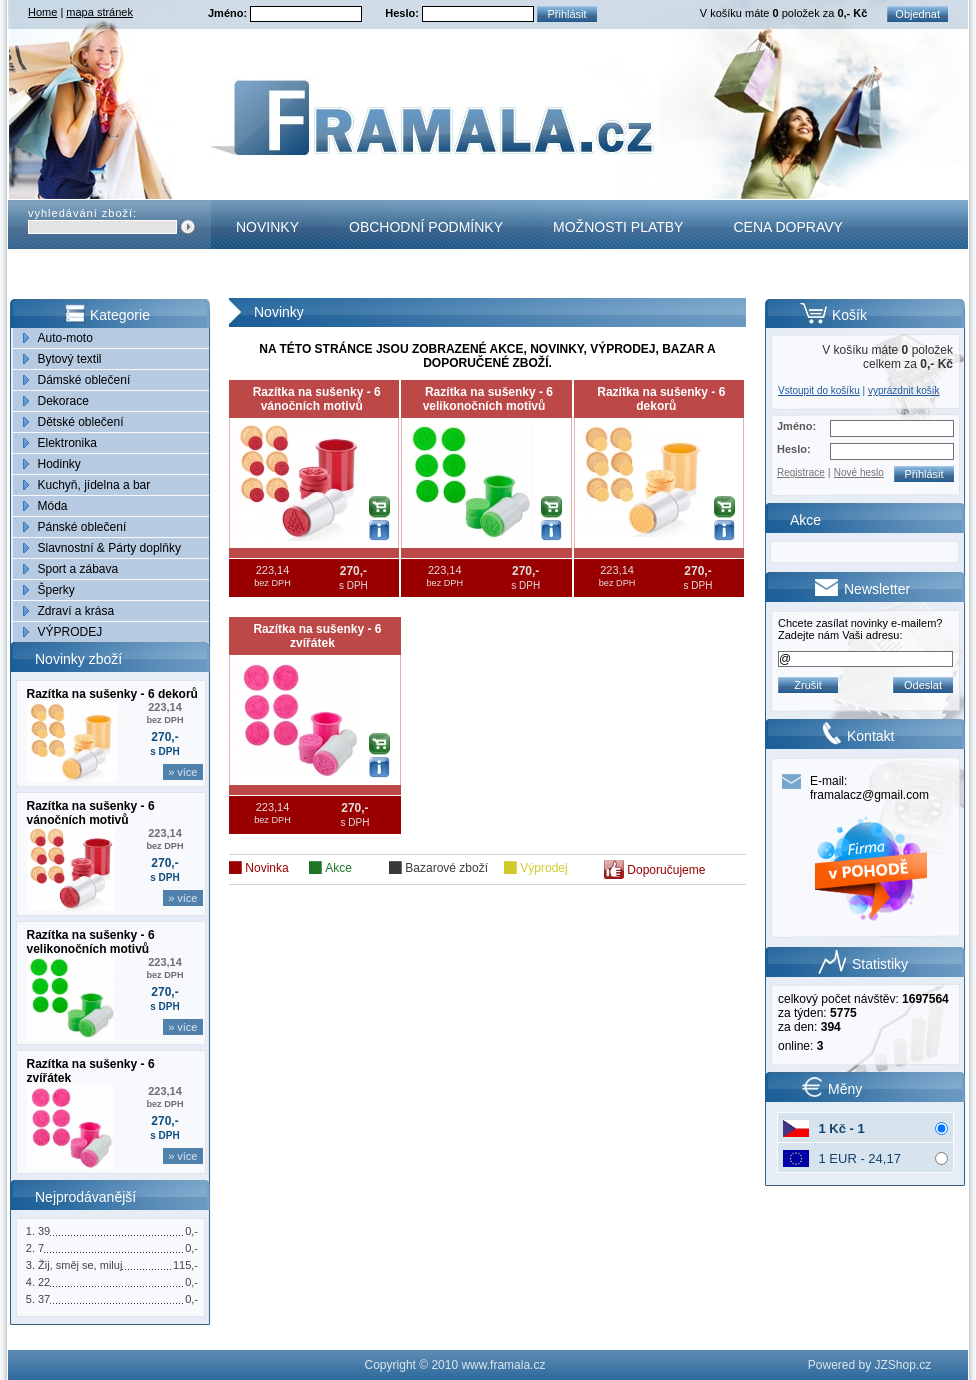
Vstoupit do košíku (819, 390)
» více (182, 772)
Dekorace (63, 401)
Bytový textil (70, 359)
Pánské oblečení (82, 527)
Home (42, 12)
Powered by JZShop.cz (869, 1365)
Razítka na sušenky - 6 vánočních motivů (91, 813)
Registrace (801, 472)
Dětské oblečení (81, 422)
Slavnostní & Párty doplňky (109, 548)
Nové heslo (859, 472)
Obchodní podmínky (426, 227)
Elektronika (67, 443)
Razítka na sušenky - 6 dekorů (112, 694)
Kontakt (268, 276)
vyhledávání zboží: (82, 213)
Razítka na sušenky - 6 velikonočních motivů (91, 942)
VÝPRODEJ (70, 632)
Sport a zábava (78, 569)
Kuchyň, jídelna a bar (94, 485)
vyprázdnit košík (904, 390)
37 (44, 1299)
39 (44, 1231)
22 (44, 1282)
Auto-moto (65, 338)
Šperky (56, 590)
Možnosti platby (618, 227)
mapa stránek (99, 12)
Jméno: (229, 13)
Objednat (917, 14)
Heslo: (403, 13)
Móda (53, 506)
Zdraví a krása (76, 611)
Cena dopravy (787, 227)
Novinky (267, 227)
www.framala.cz (503, 1365)
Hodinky (59, 464)
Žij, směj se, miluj (80, 1265)
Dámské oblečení (84, 380)
